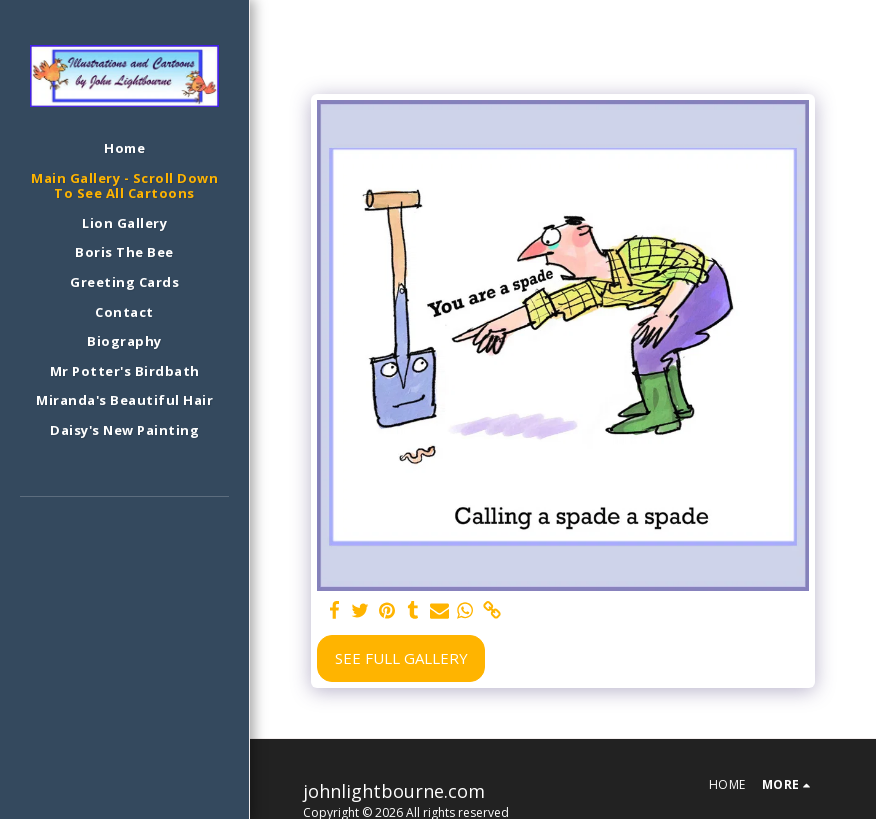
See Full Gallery (401, 658)
